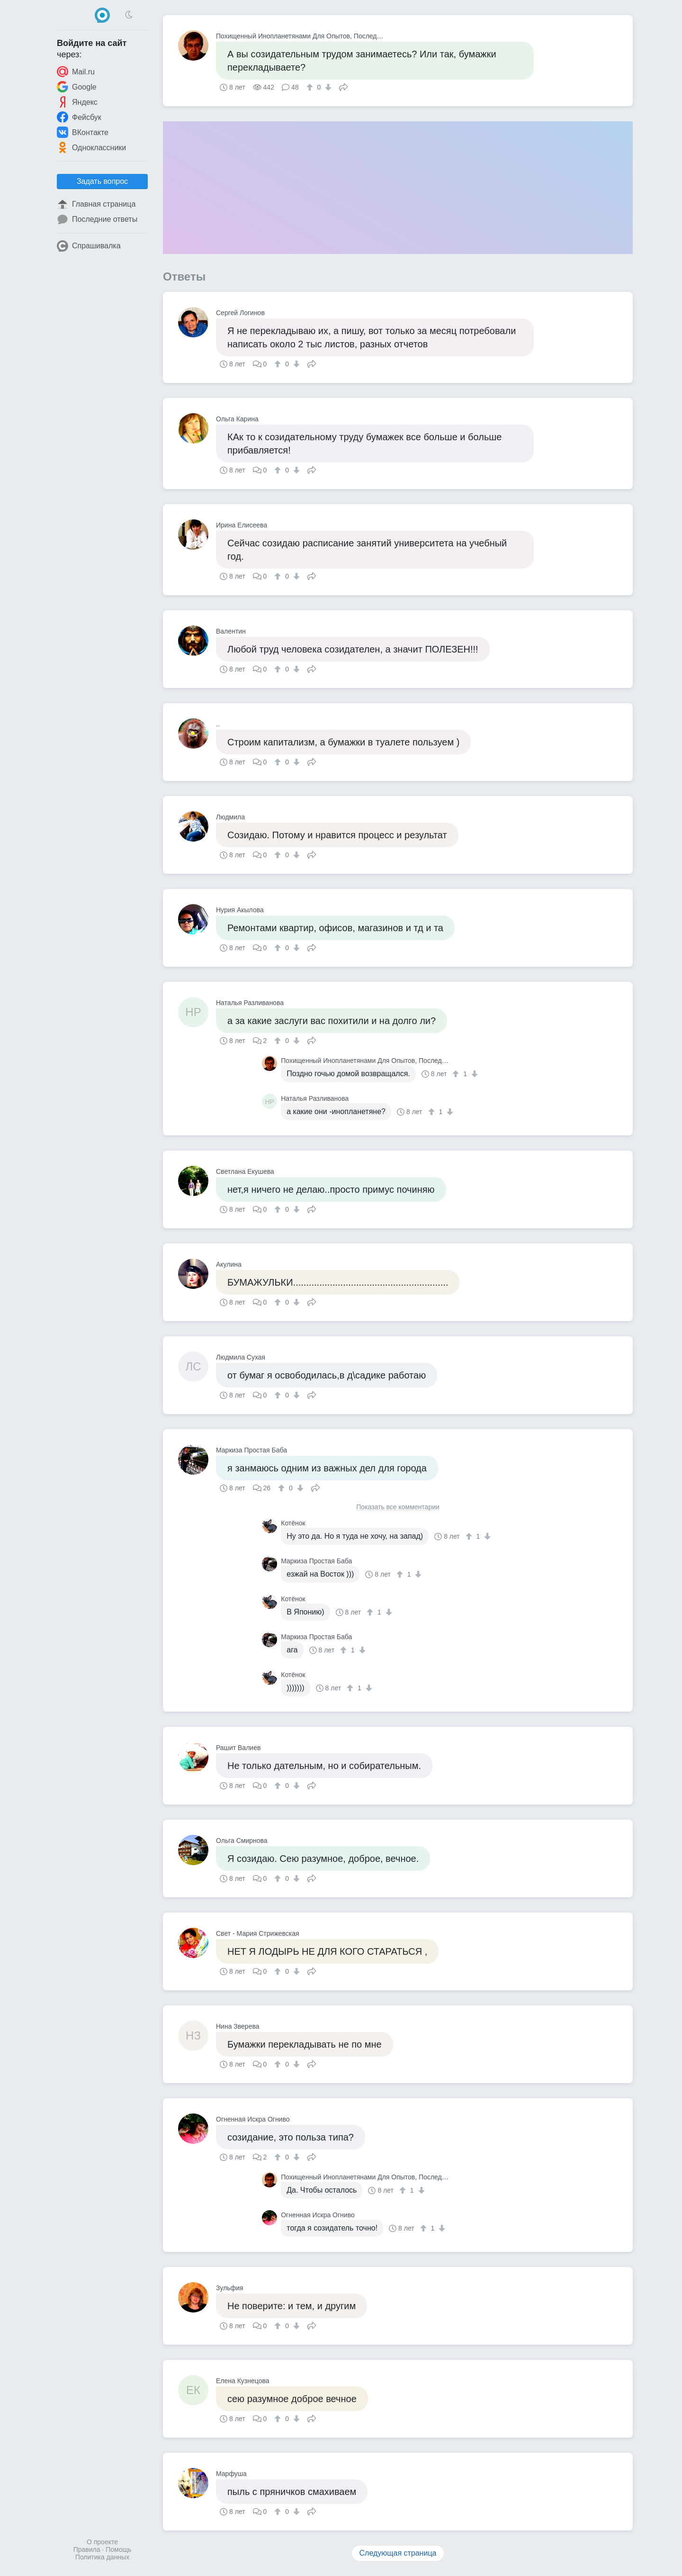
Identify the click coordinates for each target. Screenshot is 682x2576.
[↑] (310, 87)
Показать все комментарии (398, 1507)
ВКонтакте (82, 132)
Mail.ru (76, 71)
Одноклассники (91, 147)
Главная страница (96, 204)
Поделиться (343, 86)
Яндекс (77, 102)
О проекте (102, 2542)
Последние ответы (97, 219)
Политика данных (102, 2557)
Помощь (118, 2549)
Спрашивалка (89, 246)
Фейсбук (79, 117)
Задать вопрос (102, 181)
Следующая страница (398, 2553)
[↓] (327, 87)
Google (77, 86)
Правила (86, 2549)
